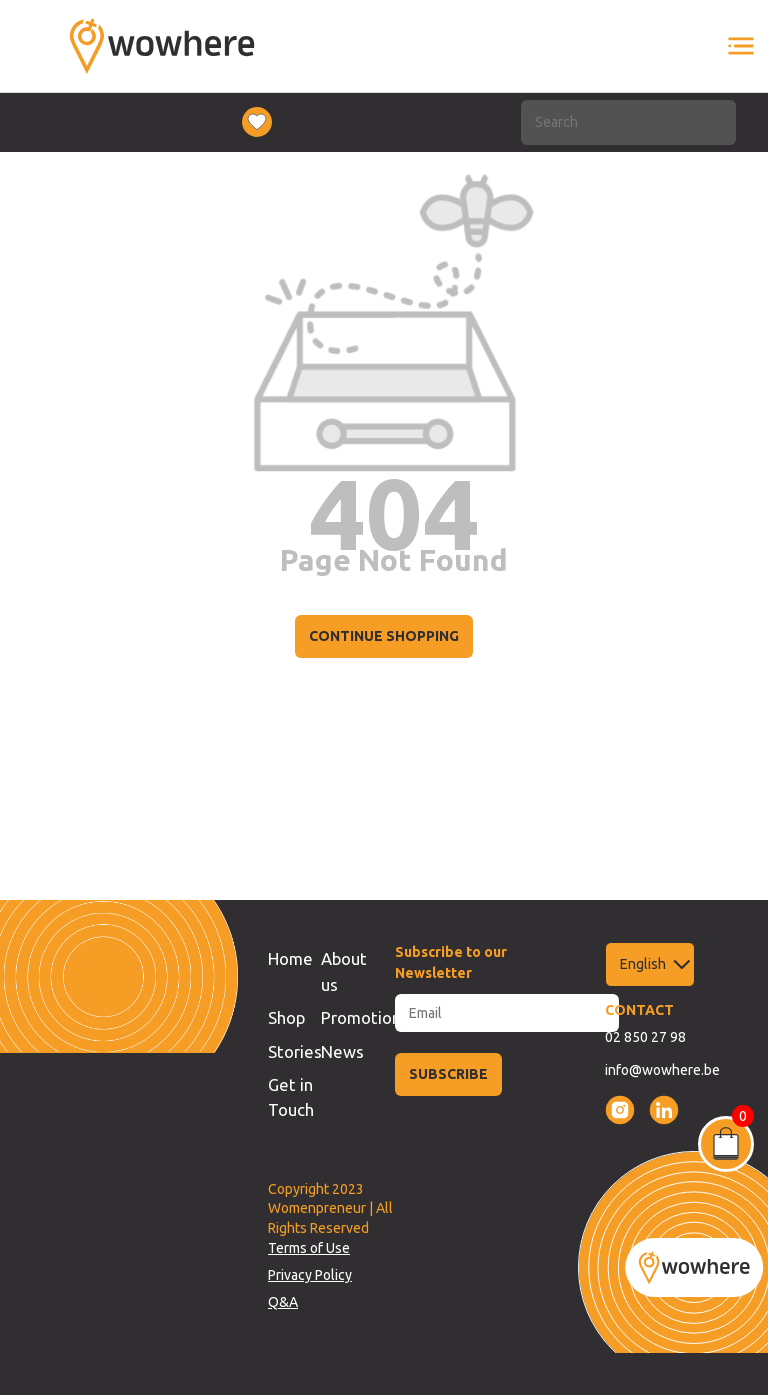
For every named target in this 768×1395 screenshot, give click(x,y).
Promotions (365, 1017)
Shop (286, 1017)
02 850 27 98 (645, 1037)
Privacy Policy (310, 1275)
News (342, 1051)
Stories (295, 1051)
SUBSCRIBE (448, 1074)
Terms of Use (309, 1248)
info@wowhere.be (662, 1070)
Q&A (283, 1302)
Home (290, 958)
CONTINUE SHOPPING (384, 636)
